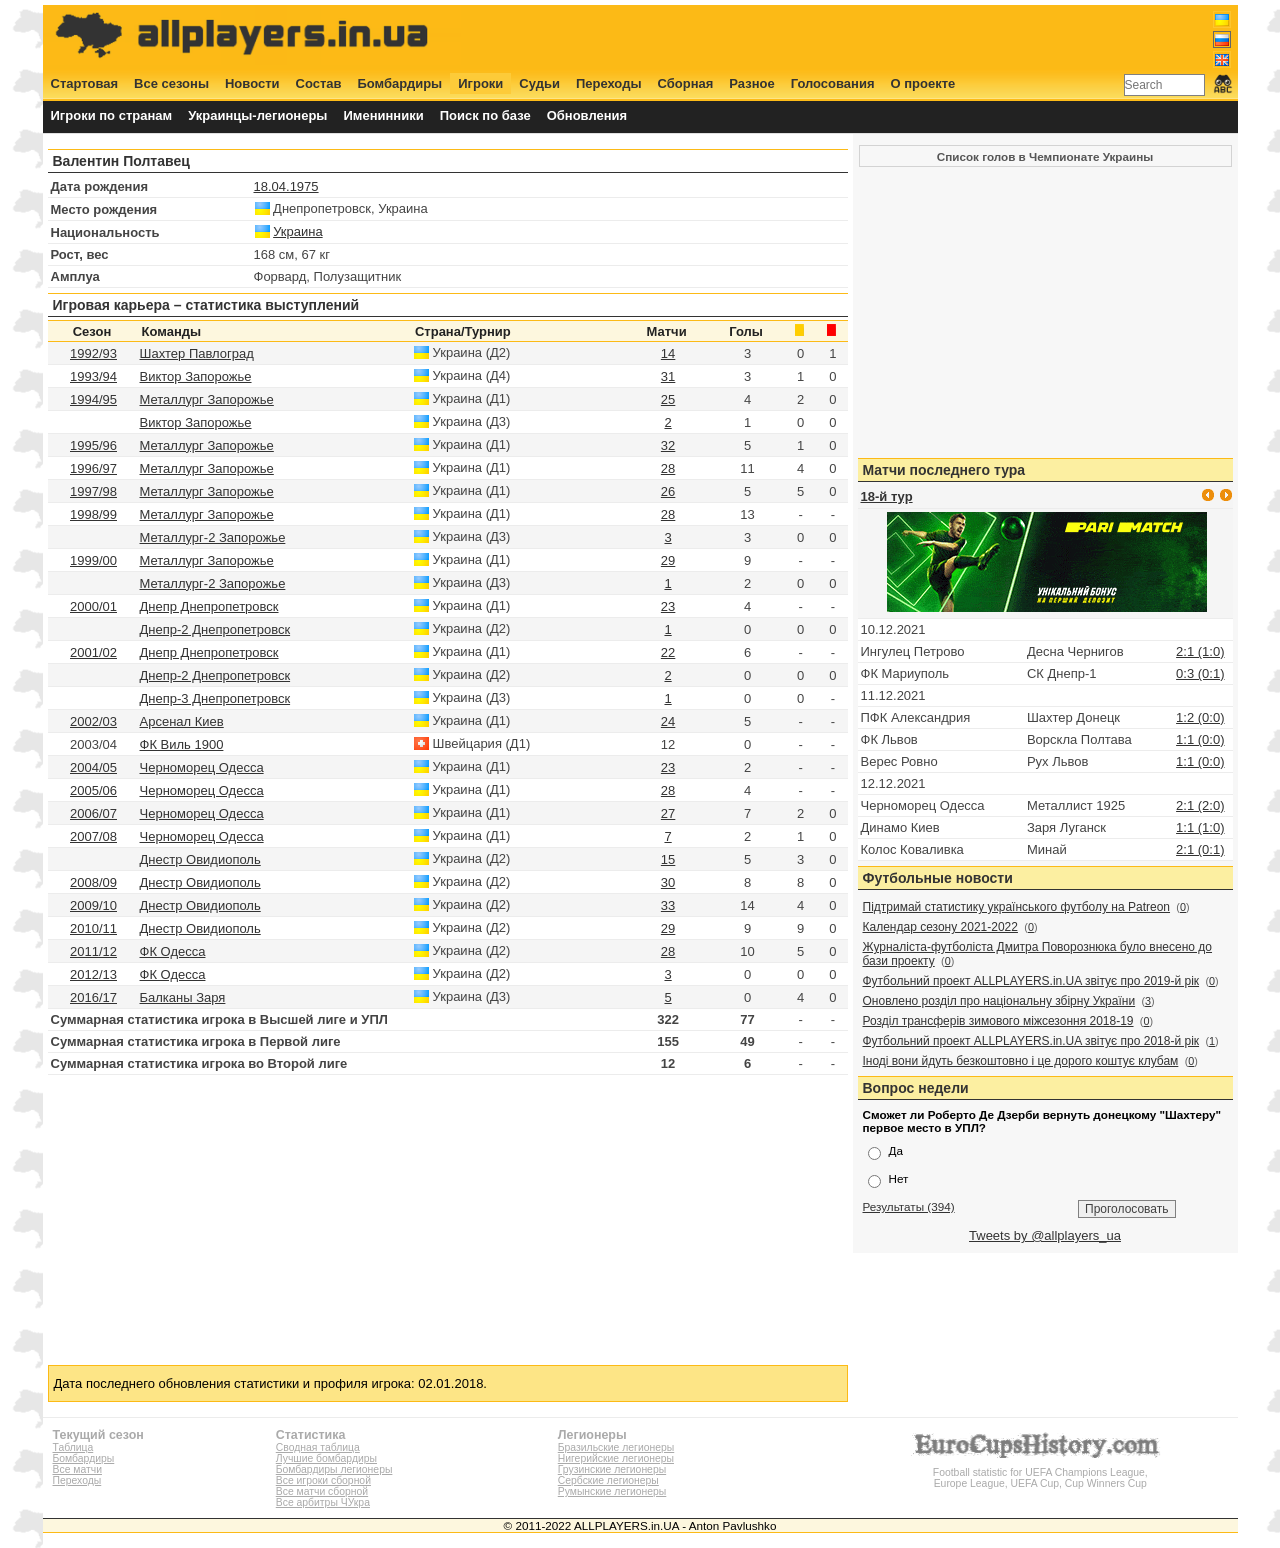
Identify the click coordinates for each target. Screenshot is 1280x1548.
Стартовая (85, 83)
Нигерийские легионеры (616, 1458)
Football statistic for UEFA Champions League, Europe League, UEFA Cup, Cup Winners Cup (1040, 1472)
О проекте (923, 83)
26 (668, 491)
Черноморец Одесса (202, 767)
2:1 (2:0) (1200, 805)
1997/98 (93, 491)
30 (668, 882)
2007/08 (93, 836)
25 (668, 399)
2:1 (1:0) (1200, 651)
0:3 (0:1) (1200, 673)
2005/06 (93, 790)
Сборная (686, 83)
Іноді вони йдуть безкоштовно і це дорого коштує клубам (1021, 1061)
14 (668, 353)
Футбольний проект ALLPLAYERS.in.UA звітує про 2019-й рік (1031, 981)
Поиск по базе (485, 115)
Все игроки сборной (323, 1480)
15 (668, 859)
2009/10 (93, 905)
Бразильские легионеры (616, 1447)
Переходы (609, 83)
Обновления (587, 115)
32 (668, 445)
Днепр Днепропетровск (209, 606)
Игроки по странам (112, 115)
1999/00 (93, 560)
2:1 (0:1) (1200, 849)
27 (668, 813)
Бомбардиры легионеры (334, 1469)
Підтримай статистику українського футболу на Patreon (1017, 907)
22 (668, 652)
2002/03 (93, 721)
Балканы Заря (183, 997)
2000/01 (93, 606)
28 (668, 468)
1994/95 (93, 399)
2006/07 (93, 813)
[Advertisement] (867, 37)
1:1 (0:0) (1200, 739)
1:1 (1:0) (1200, 827)
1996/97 (93, 468)
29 (668, 560)
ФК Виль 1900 (182, 744)
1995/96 (93, 445)
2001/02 (93, 652)
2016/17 (93, 997)
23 (668, 606)
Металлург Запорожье (207, 399)
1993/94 (93, 376)
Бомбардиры (399, 83)
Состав (319, 83)
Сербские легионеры (608, 1480)
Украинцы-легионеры (257, 115)
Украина (298, 231)
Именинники (383, 115)
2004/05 (93, 767)
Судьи (539, 83)
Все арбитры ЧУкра (323, 1502)
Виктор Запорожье (196, 376)
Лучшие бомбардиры (326, 1458)
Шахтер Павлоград (197, 353)
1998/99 (93, 514)
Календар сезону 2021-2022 (940, 927)
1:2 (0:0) (1200, 717)
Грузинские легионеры (612, 1469)
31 (668, 376)
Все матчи (77, 1469)
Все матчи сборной (322, 1491)
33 (668, 905)
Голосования (833, 83)
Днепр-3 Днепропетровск (215, 698)
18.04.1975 (286, 186)
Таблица (73, 1447)
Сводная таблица (318, 1447)
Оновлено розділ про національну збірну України (999, 1001)
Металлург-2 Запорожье (213, 537)
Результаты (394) (909, 1206)
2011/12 (93, 951)
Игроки (480, 83)
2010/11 (93, 928)
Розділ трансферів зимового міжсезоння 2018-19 (998, 1021)
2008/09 (93, 882)
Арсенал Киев (182, 721)
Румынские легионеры (612, 1491)
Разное (751, 83)
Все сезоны (171, 83)
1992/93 (93, 353)
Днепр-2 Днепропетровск (215, 629)
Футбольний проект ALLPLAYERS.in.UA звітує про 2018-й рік (1031, 1041)
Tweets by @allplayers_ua (1045, 1235)
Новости (252, 83)
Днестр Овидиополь (200, 859)
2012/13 (93, 974)
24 (668, 721)
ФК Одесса (173, 951)
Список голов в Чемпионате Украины (1045, 156)
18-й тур (887, 496)
